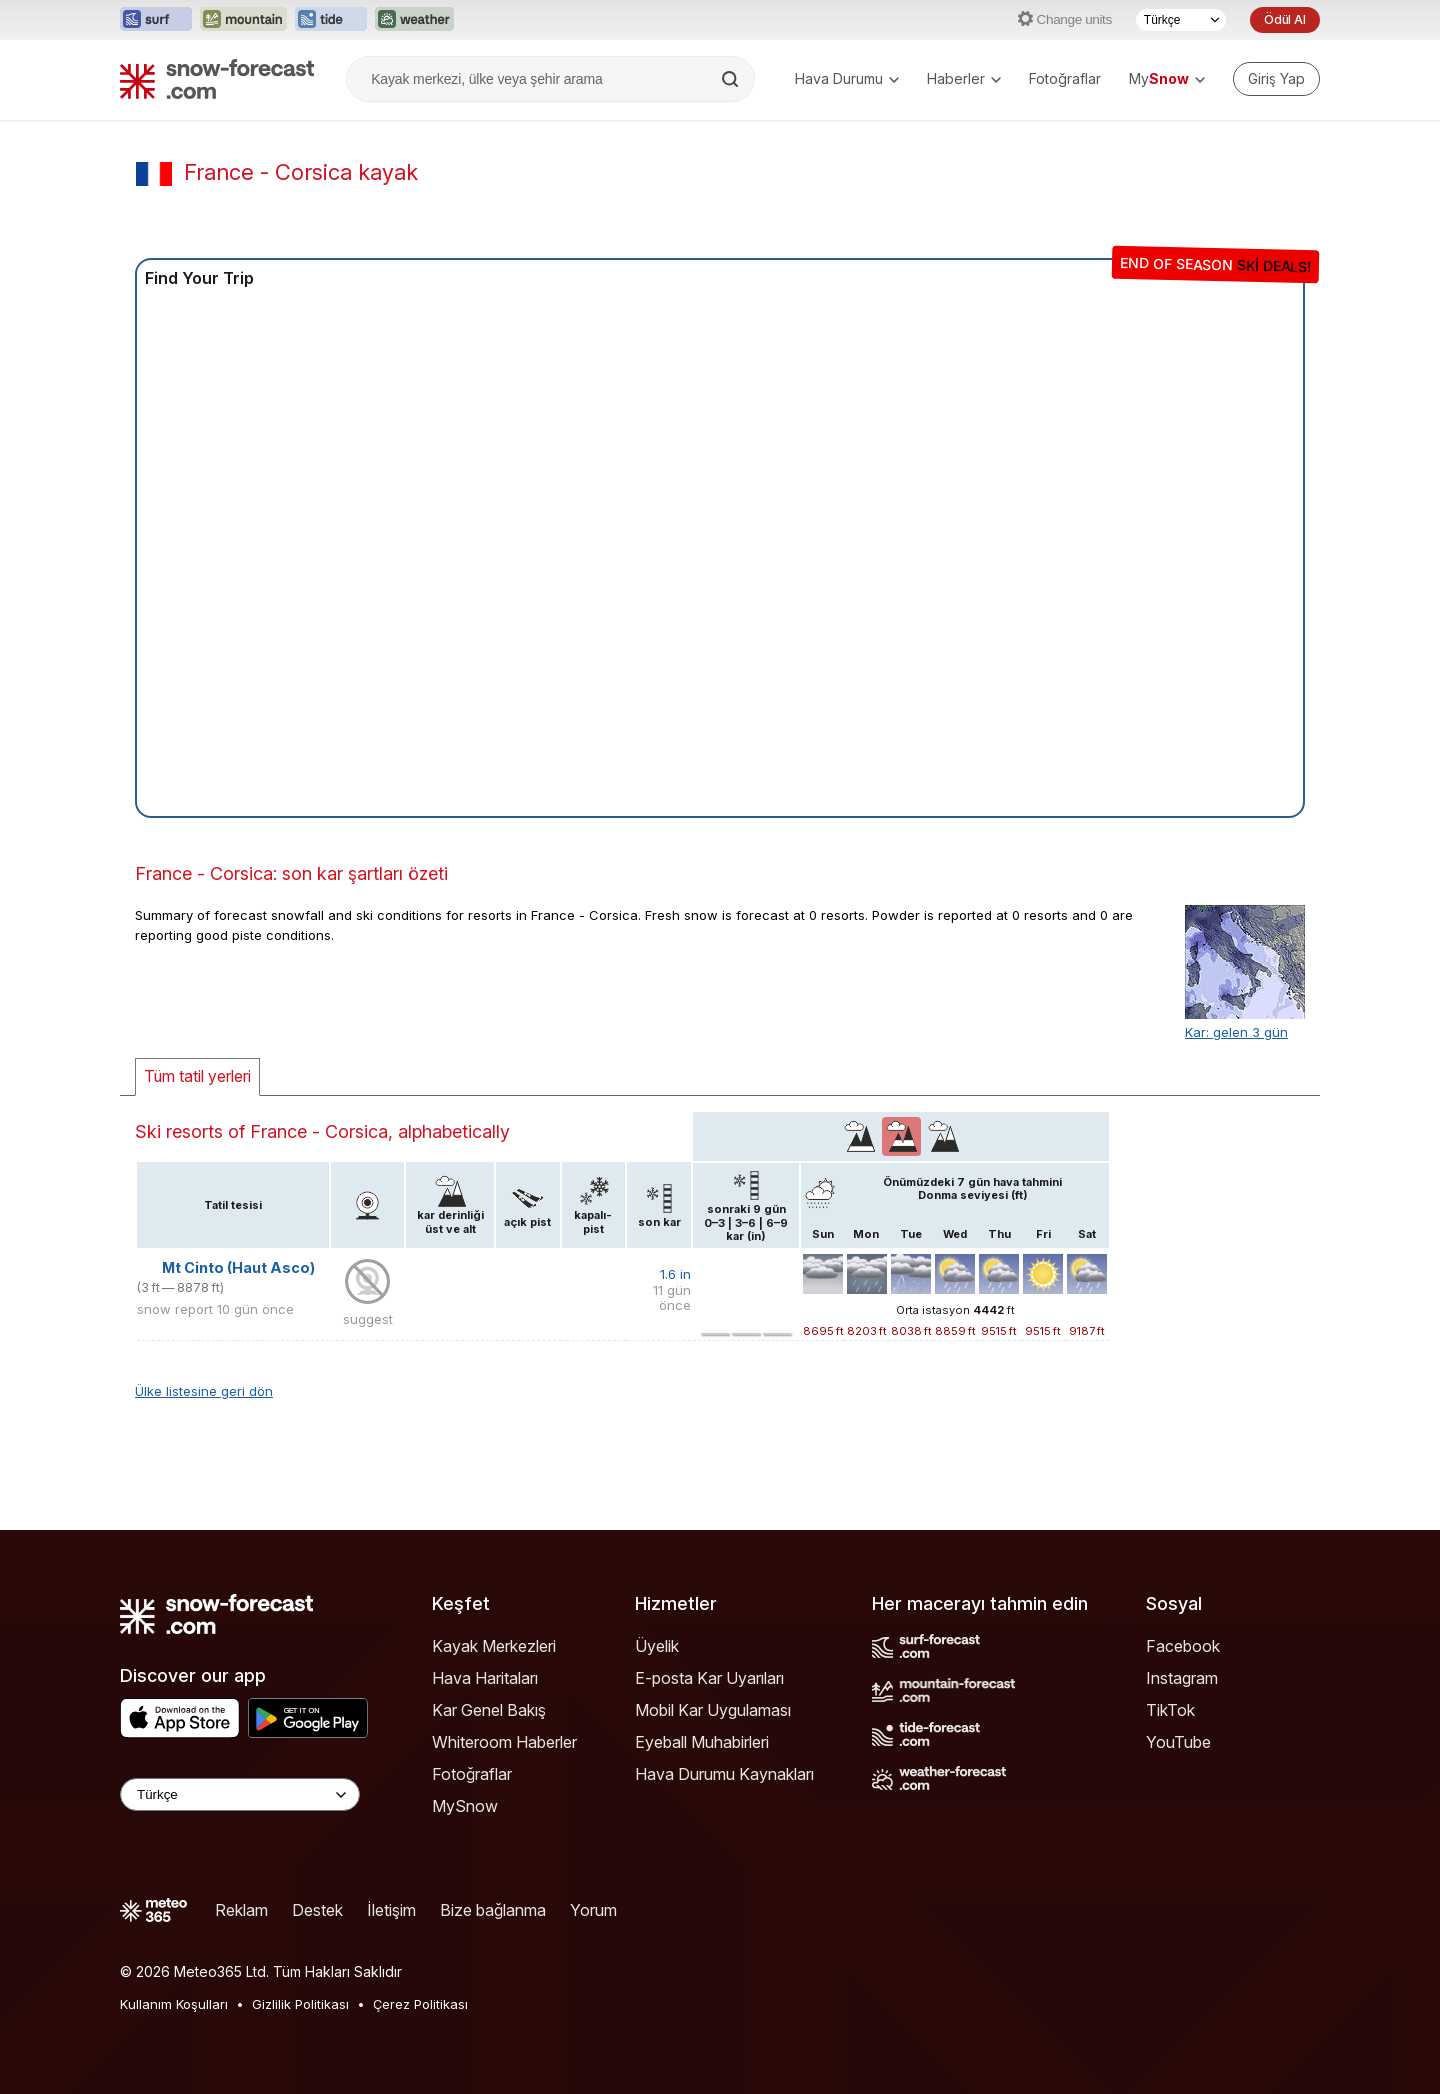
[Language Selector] (240, 1794)
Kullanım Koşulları (174, 2004)
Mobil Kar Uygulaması (713, 1710)
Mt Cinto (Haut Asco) (238, 1267)
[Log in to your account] (1276, 79)
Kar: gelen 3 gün (1236, 1032)
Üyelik (657, 1646)
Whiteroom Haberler (504, 1742)
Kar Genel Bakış (489, 1710)
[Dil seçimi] (1181, 20)
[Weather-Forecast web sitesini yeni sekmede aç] (414, 20)
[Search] (732, 79)
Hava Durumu (847, 78)
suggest (368, 1319)
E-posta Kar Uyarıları (709, 1678)
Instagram (1182, 1678)
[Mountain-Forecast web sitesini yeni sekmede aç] (243, 20)
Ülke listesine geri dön (204, 1391)
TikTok (1170, 1710)
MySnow (465, 1806)
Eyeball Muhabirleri (702, 1742)
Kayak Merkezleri (494, 1646)
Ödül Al (1285, 19)
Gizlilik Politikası (300, 2004)
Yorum (593, 1910)
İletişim (391, 1910)
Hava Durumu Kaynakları (724, 1774)
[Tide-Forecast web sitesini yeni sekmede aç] (331, 20)
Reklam (241, 1910)
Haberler (964, 78)
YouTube (1178, 1742)
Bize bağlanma (493, 1910)
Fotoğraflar (1065, 78)
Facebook (1183, 1646)
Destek (317, 1910)
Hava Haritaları (485, 1678)
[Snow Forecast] (217, 79)
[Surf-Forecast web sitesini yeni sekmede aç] (156, 20)
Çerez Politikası (420, 2004)
